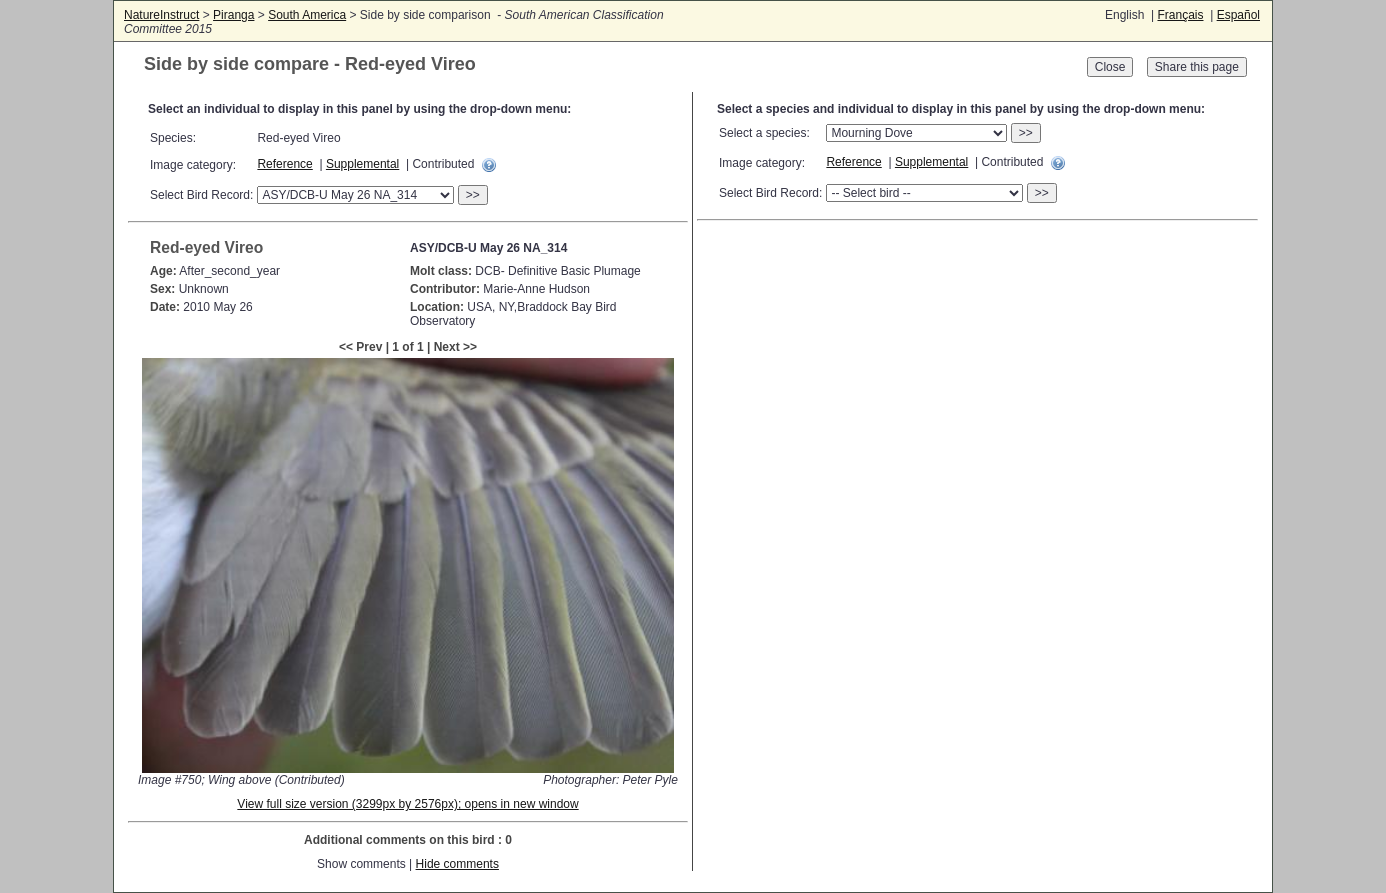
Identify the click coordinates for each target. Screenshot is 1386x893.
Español (1238, 15)
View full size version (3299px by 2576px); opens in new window (407, 804)
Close (1110, 67)
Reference (284, 164)
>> (473, 195)
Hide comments (457, 864)
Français (1180, 15)
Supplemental (362, 164)
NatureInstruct (161, 15)
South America (307, 15)
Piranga (233, 15)
